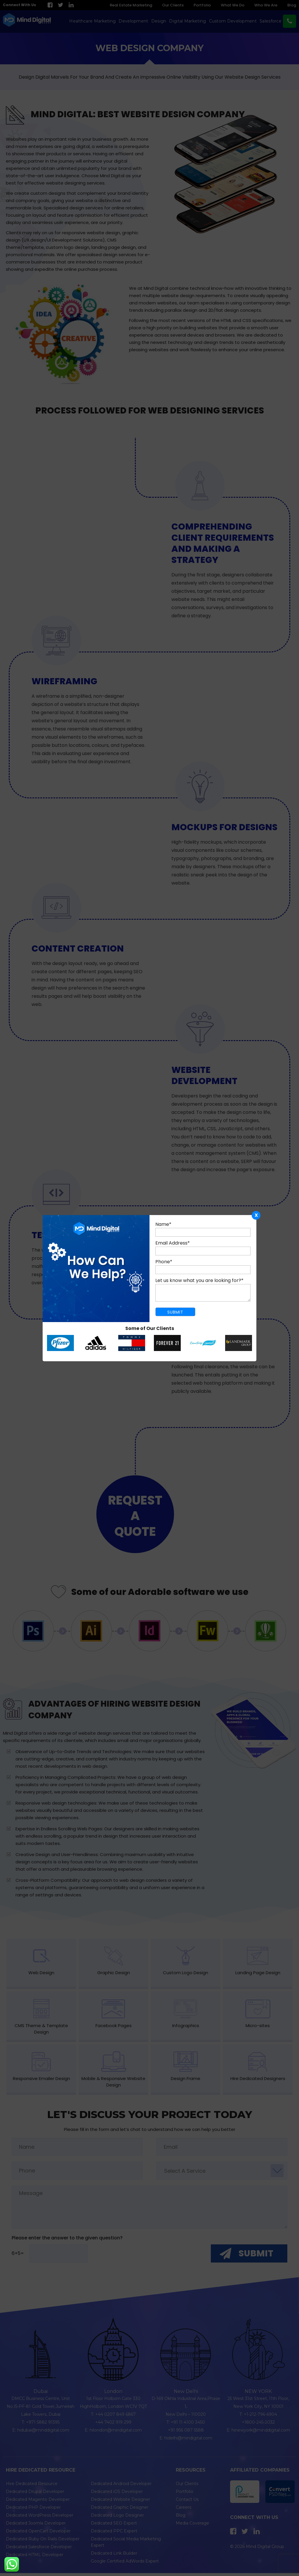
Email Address (172, 1243)
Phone (163, 1261)
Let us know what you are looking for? (199, 1280)
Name (163, 1224)
